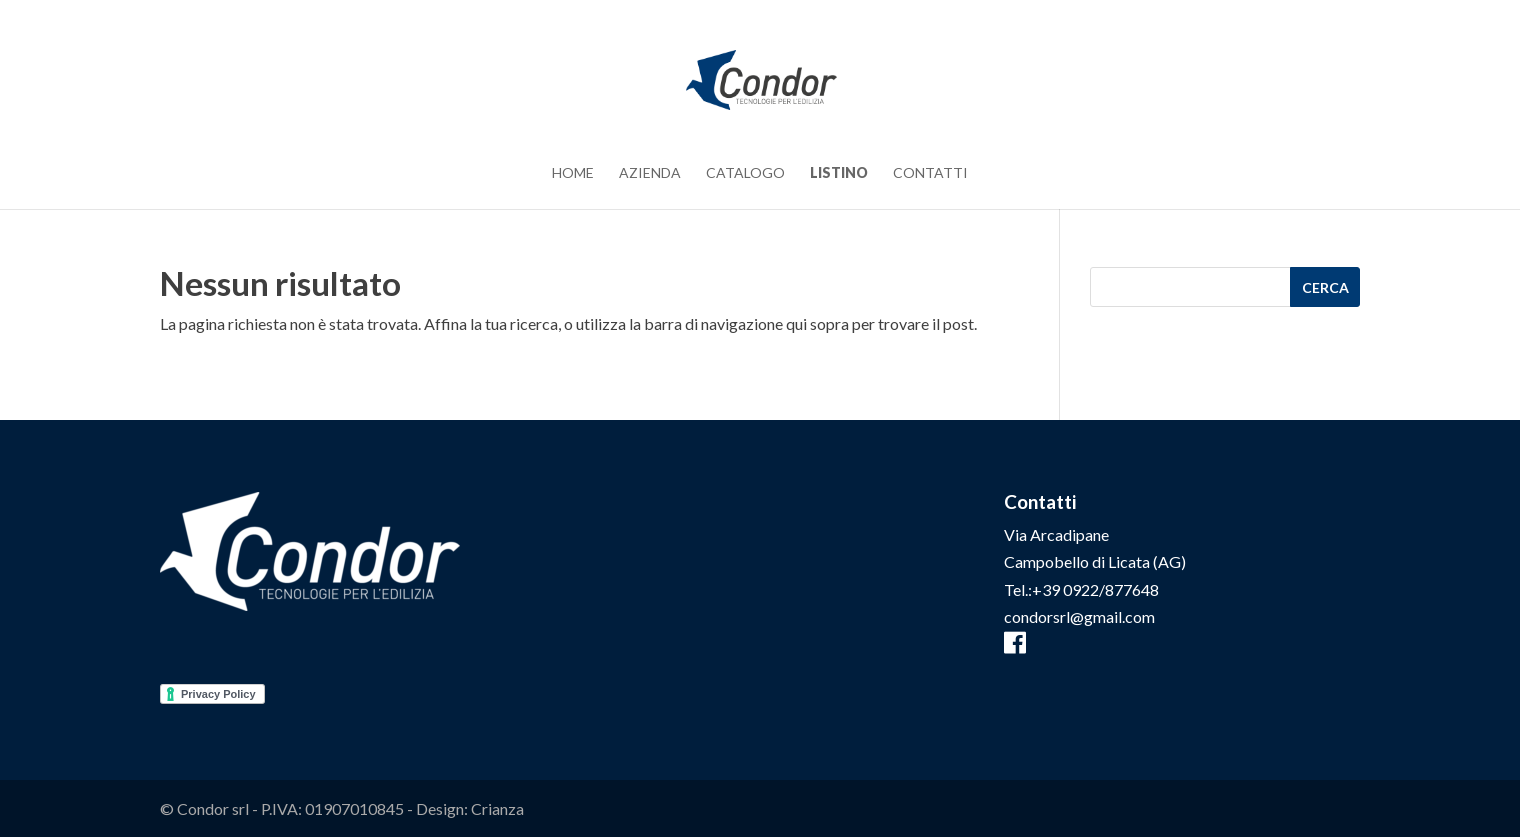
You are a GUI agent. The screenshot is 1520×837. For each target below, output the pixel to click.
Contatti (930, 173)
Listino (839, 173)
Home (573, 173)
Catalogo (745, 173)
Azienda (650, 173)
